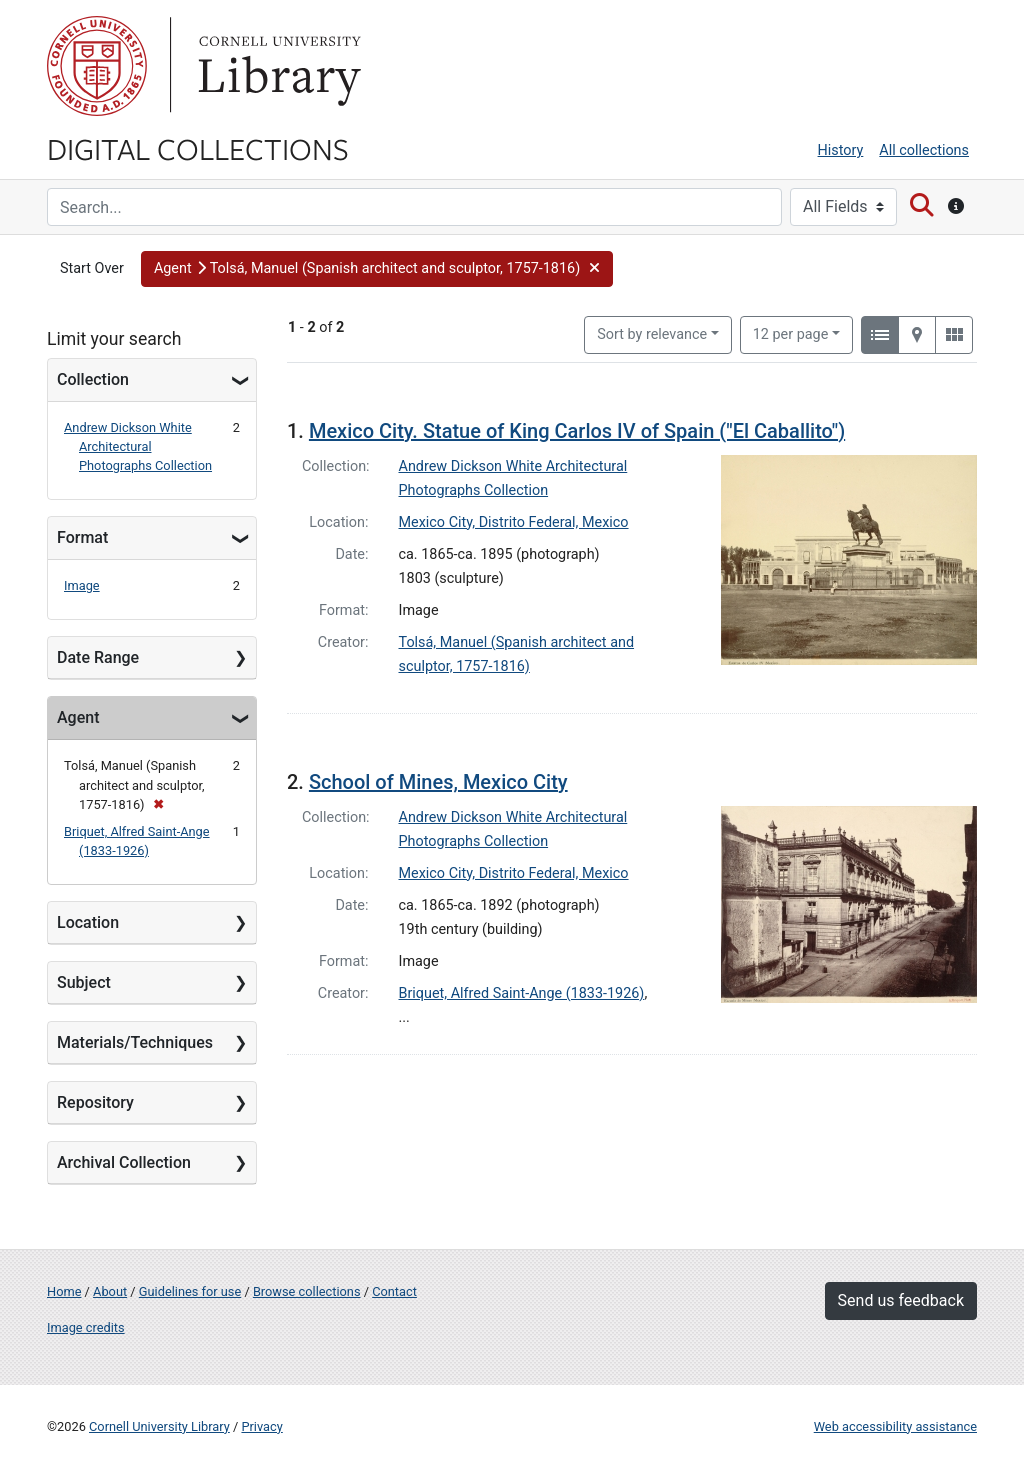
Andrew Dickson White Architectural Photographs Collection (138, 446)
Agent (78, 717)
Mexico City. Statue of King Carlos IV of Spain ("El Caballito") (577, 431)
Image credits (86, 1327)
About (110, 1291)
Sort (652, 334)
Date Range (98, 657)
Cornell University (97, 66)
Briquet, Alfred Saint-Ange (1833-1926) (522, 993)
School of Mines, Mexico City (438, 782)
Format (82, 537)
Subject (84, 982)
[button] (377, 269)
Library (277, 66)
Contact (394, 1291)
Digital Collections (198, 148)
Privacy (261, 1426)
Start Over (92, 268)
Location (88, 922)
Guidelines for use (190, 1291)
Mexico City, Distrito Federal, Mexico (514, 522)
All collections (924, 150)
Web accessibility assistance (895, 1426)
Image (82, 585)
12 (791, 333)
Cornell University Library (159, 1426)
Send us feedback (901, 1300)
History (841, 150)
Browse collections (307, 1291)
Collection (93, 379)
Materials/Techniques (135, 1042)
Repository (95, 1102)
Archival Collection (124, 1162)
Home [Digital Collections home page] (64, 1291)
